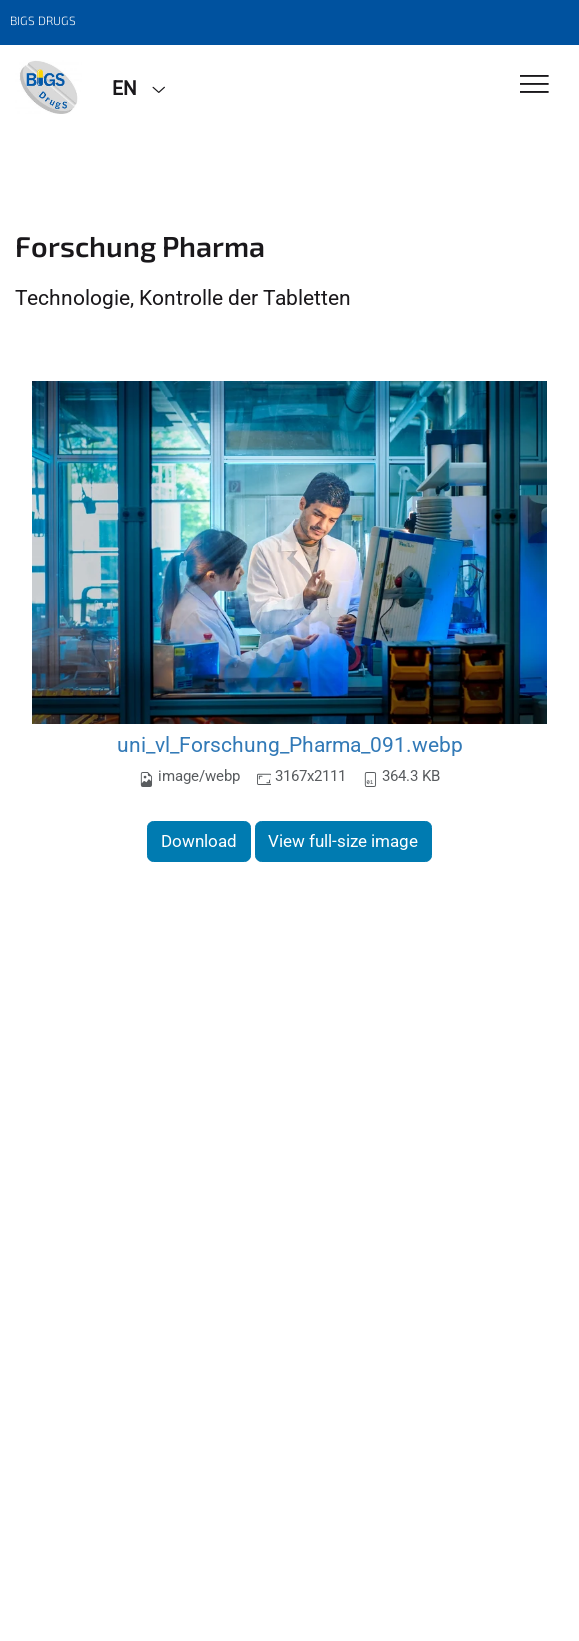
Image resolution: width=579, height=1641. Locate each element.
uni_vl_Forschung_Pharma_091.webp (290, 744)
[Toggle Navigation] (534, 85)
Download (199, 841)
